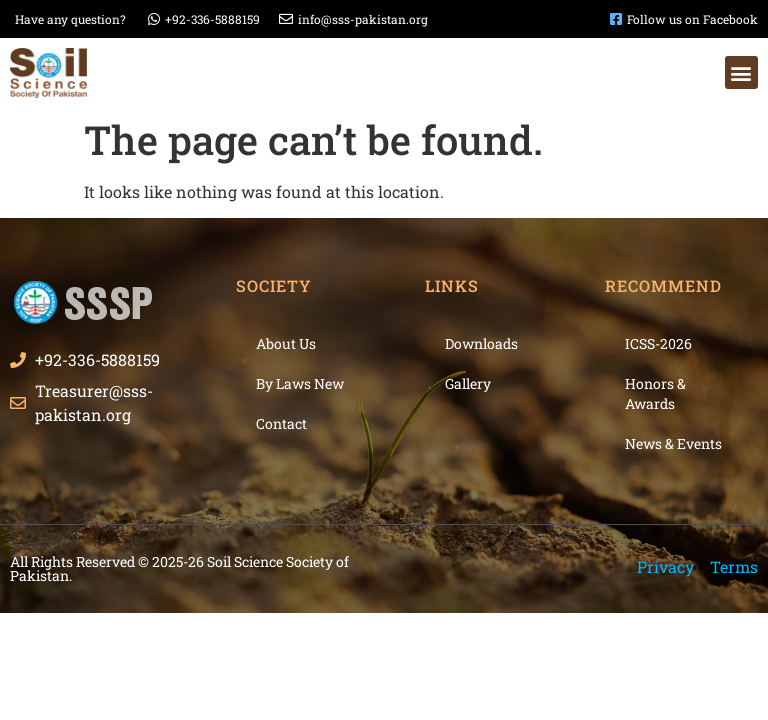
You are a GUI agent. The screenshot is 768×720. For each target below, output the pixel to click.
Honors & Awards (655, 393)
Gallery (468, 383)
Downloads (481, 343)
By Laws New (300, 383)
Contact (281, 423)
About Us (286, 343)
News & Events (673, 443)
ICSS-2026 (658, 343)
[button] (741, 72)
